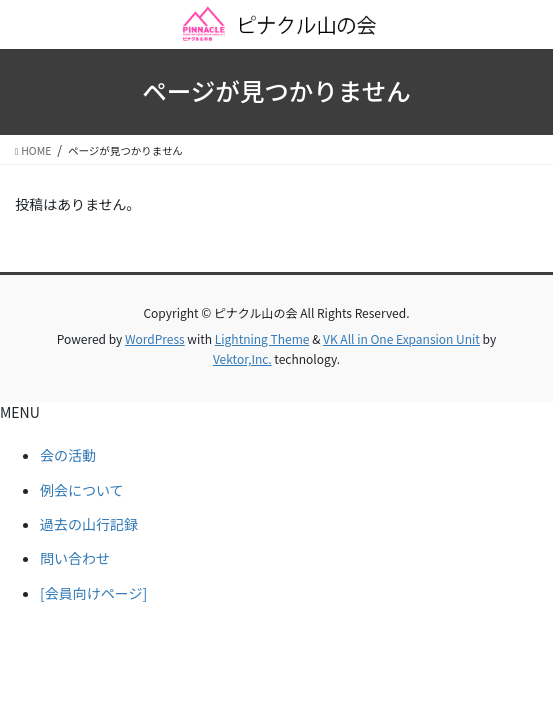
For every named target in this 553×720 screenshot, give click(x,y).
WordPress (155, 338)
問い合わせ (75, 558)
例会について (82, 490)
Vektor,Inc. (242, 358)
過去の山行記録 (89, 524)
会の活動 (68, 455)
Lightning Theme (262, 338)
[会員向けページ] (93, 593)
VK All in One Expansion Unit (401, 338)
